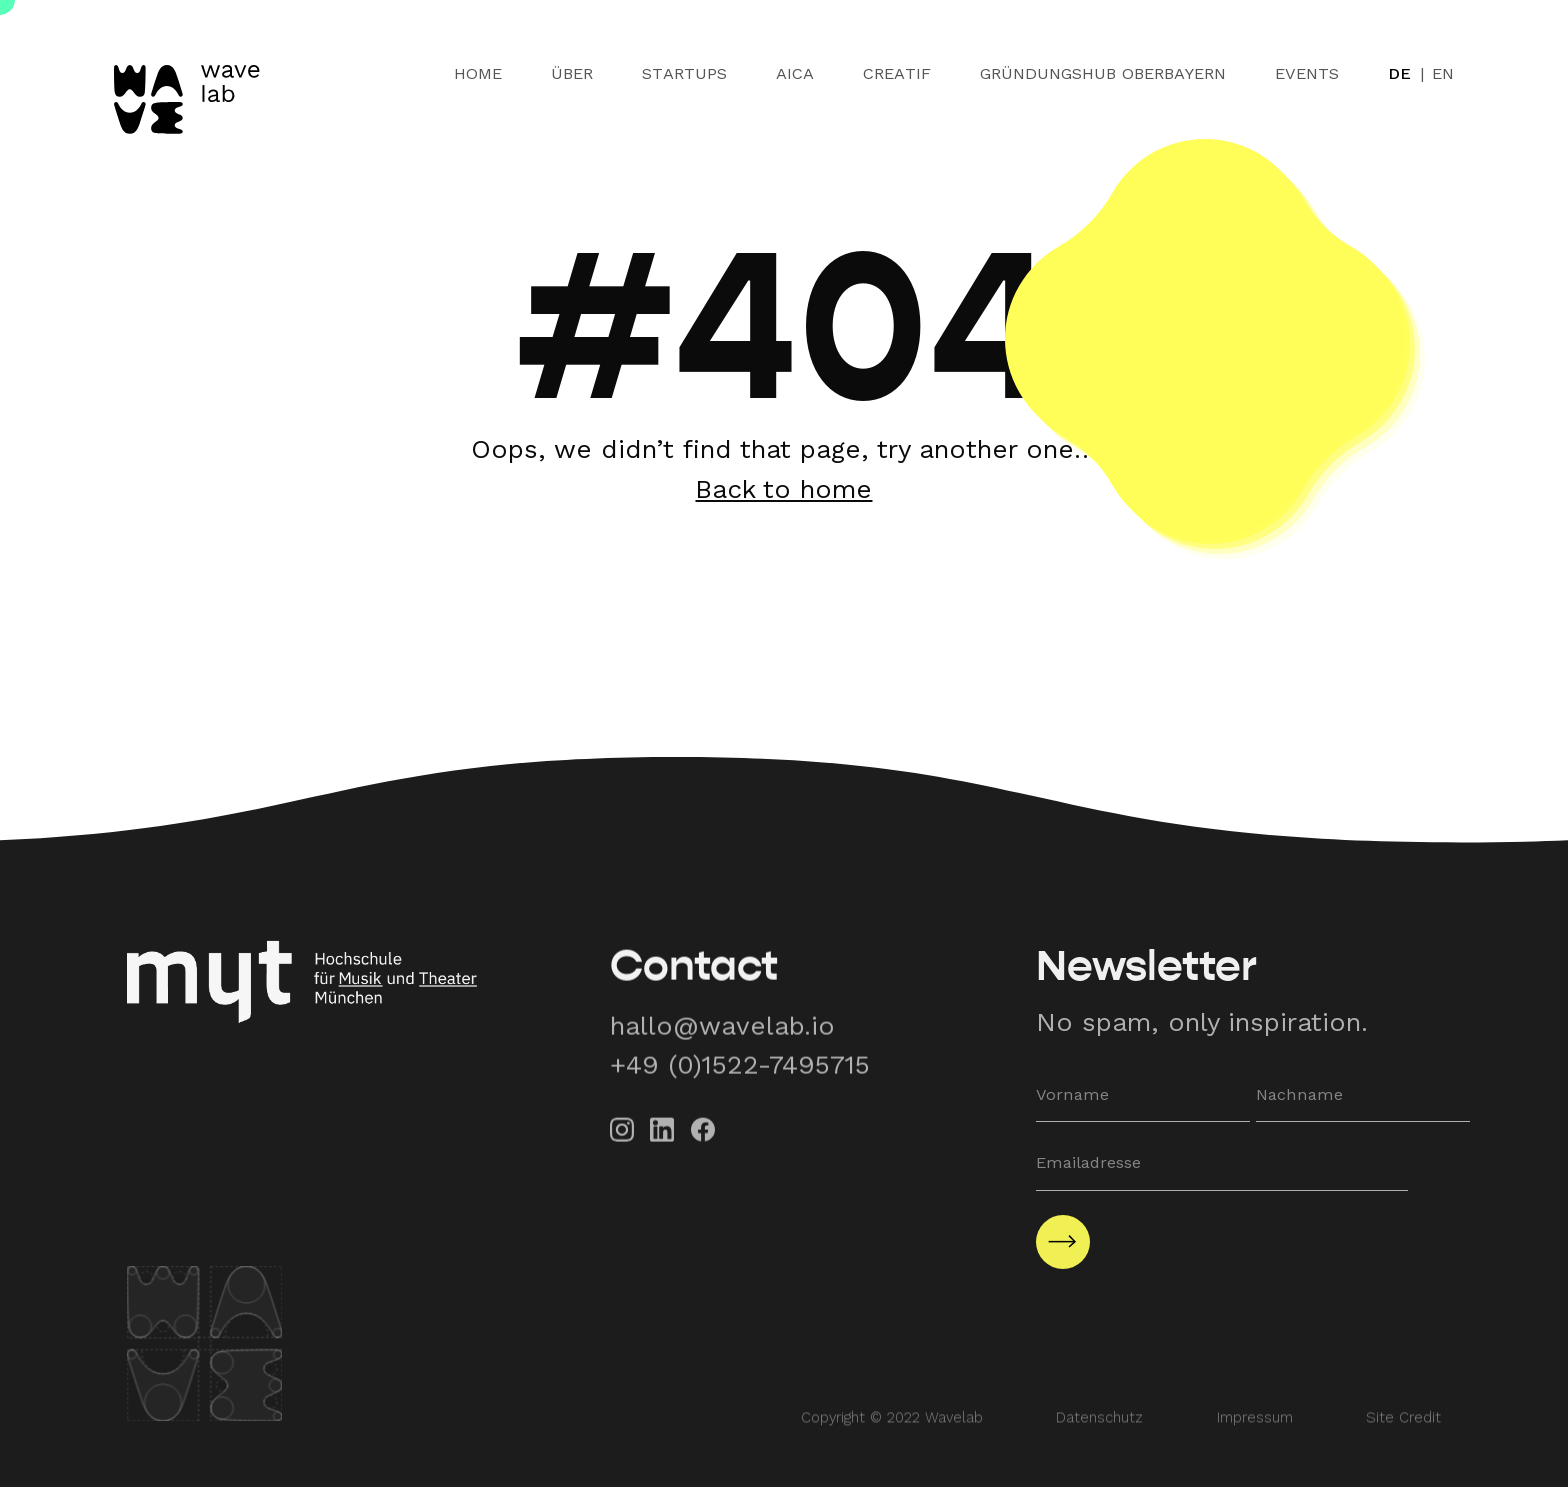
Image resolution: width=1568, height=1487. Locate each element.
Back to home (783, 489)
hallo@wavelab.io (722, 1041)
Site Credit (1403, 1439)
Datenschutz (1099, 1439)
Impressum (1255, 1439)
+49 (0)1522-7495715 (740, 1080)
